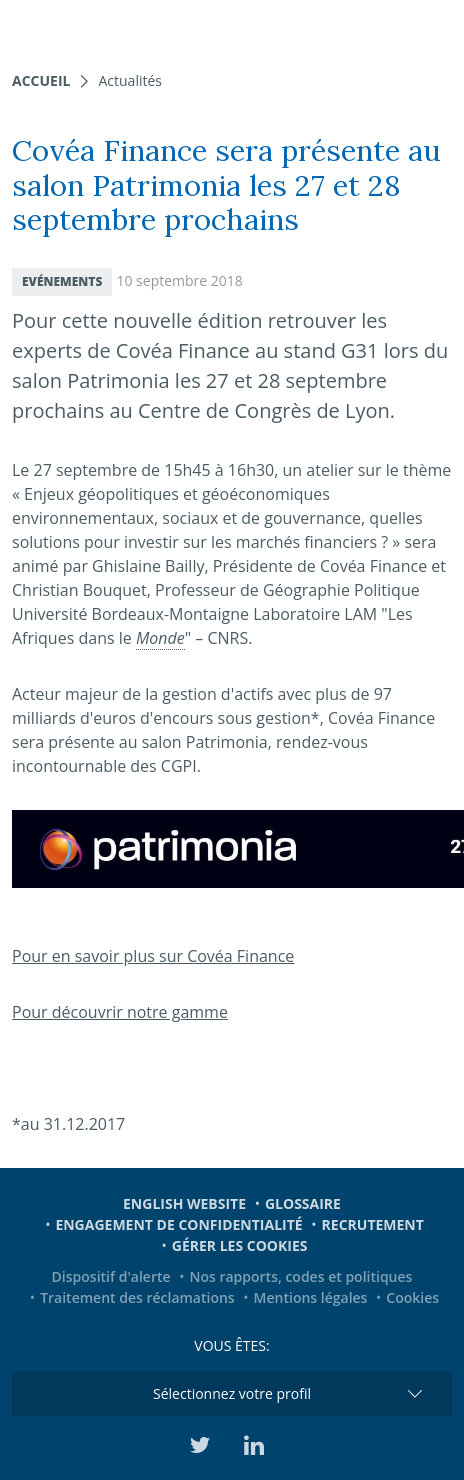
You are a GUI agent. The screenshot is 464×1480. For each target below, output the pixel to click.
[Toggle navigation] (436, 25)
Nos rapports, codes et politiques (300, 1276)
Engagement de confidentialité (178, 1224)
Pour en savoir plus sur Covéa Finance (153, 956)
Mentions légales (311, 1297)
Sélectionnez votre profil (232, 1393)
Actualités (130, 80)
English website (184, 1203)
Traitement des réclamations (137, 1297)
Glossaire (303, 1203)
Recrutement (373, 1224)
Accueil (41, 80)
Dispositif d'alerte (111, 1276)
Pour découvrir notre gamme (120, 1012)
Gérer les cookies (240, 1245)
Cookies (412, 1297)
